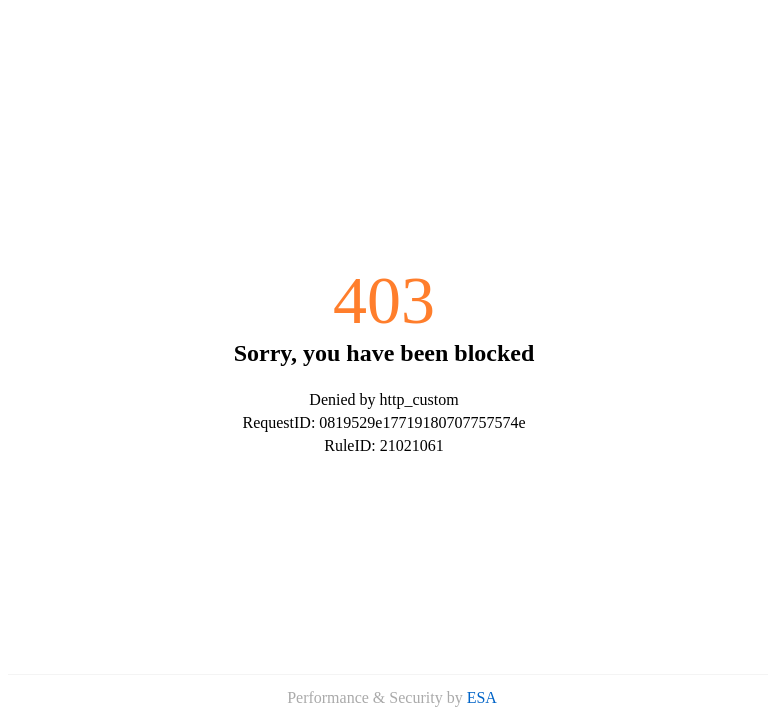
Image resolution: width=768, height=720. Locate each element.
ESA (482, 697)
